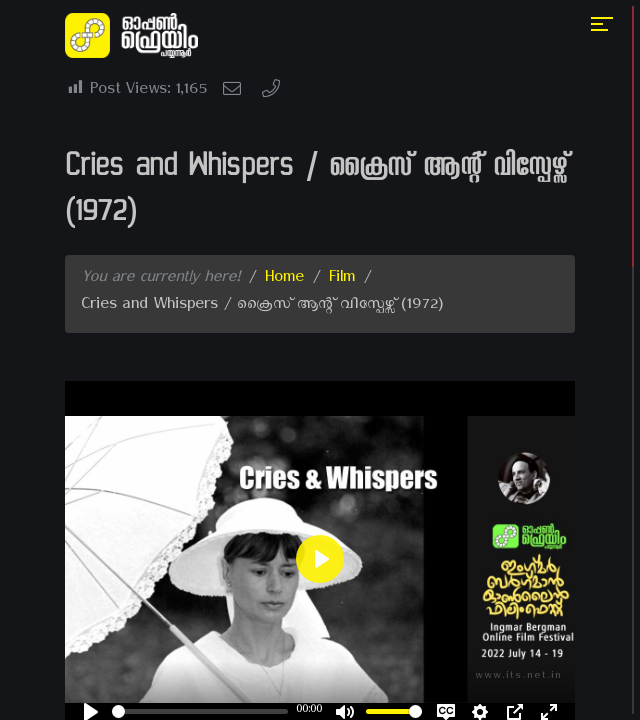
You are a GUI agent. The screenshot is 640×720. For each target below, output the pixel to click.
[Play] (320, 559)
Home (284, 280)
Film (342, 280)
